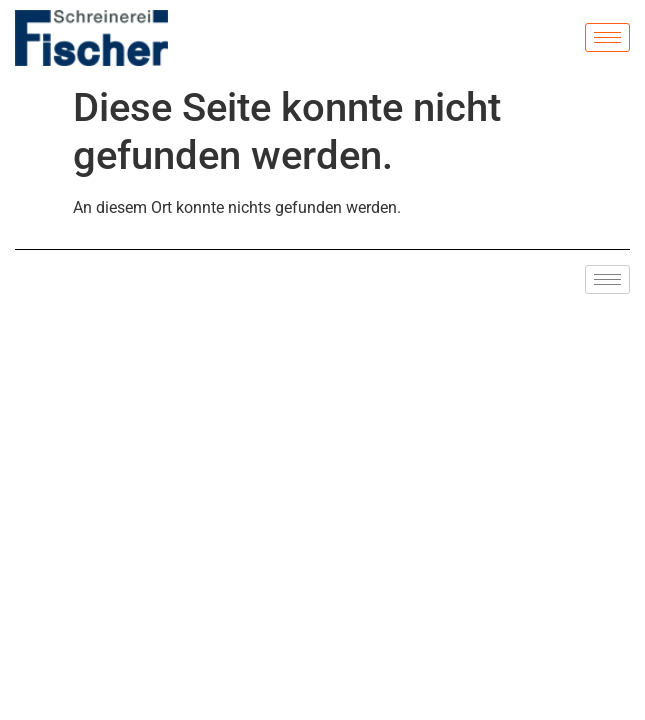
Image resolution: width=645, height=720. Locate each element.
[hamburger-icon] (607, 37)
